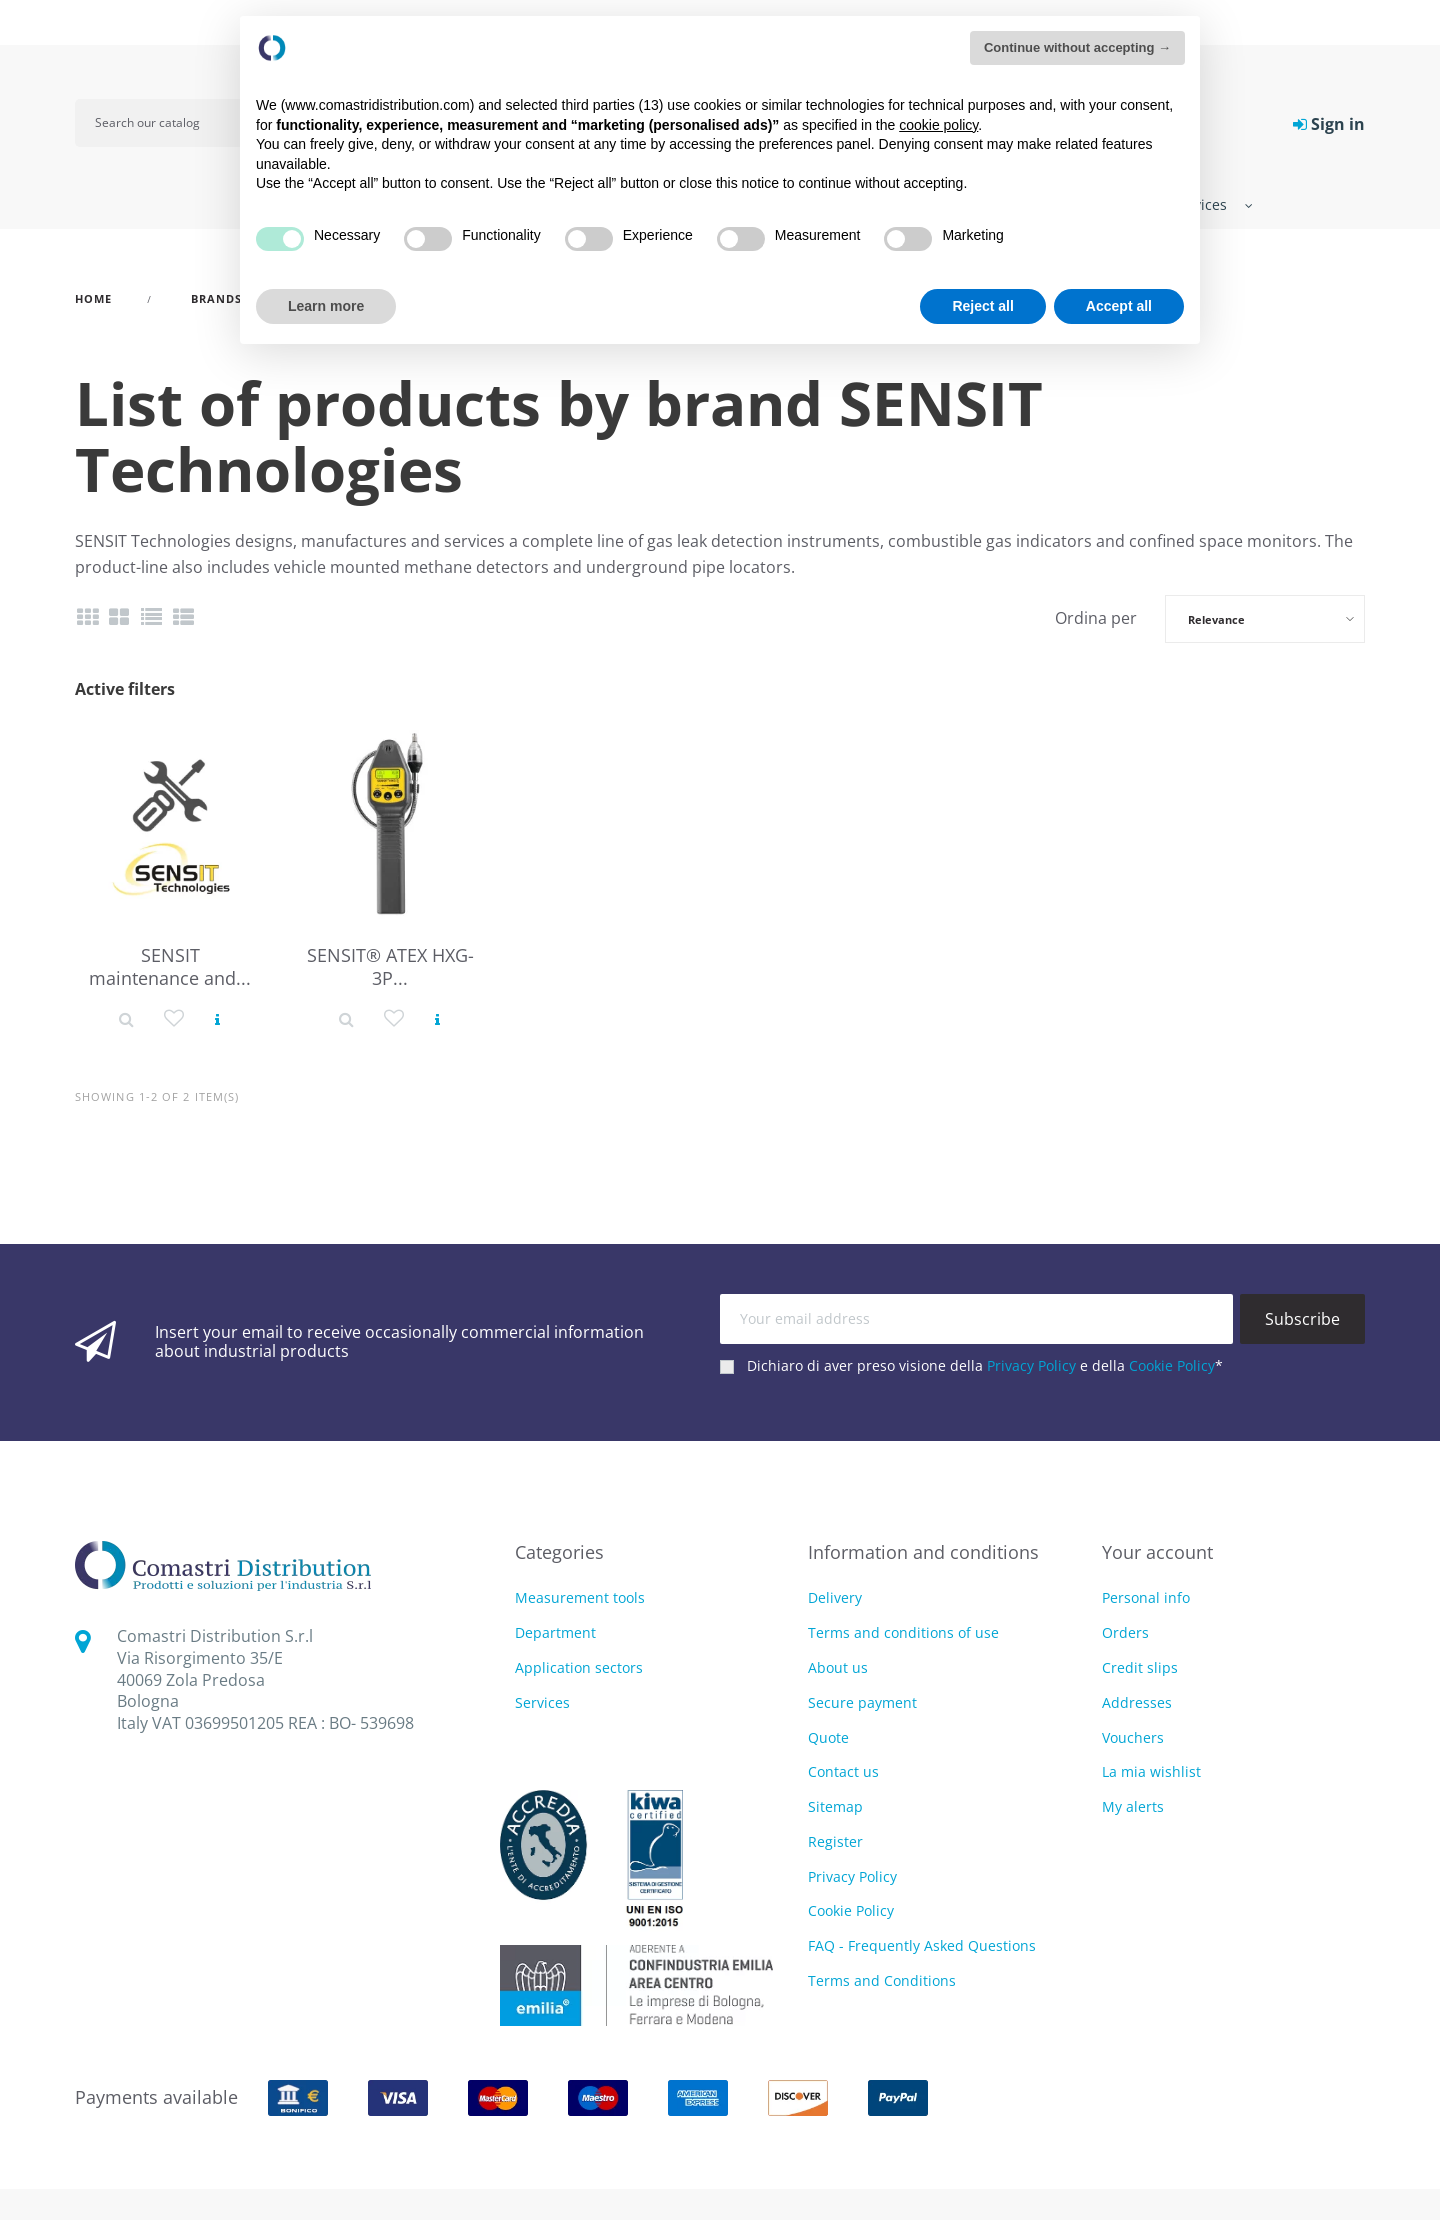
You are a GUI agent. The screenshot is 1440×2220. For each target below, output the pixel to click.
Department (555, 1633)
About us (838, 1667)
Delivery (835, 1597)
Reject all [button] (982, 306)
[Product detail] (126, 1018)
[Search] (172, 123)
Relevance (1216, 619)
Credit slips (1140, 1667)
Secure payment (862, 1702)
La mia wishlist (1151, 1771)
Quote (828, 1737)
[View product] (217, 1018)
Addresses (1137, 1702)
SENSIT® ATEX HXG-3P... (390, 966)
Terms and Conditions (882, 1980)
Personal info (1146, 1597)
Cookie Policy (1172, 1365)
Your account (1157, 1552)
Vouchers (1133, 1737)
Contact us (843, 1771)
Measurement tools (580, 1598)
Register (835, 1841)
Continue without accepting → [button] (1077, 47)
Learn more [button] (326, 306)
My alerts (1133, 1806)
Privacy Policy (1031, 1365)
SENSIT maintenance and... (170, 966)
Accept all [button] (1119, 306)
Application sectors (579, 1668)
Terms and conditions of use (903, 1632)
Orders (1125, 1632)
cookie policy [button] (938, 125)
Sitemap (835, 1806)
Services (542, 1703)
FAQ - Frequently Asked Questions (922, 1945)
